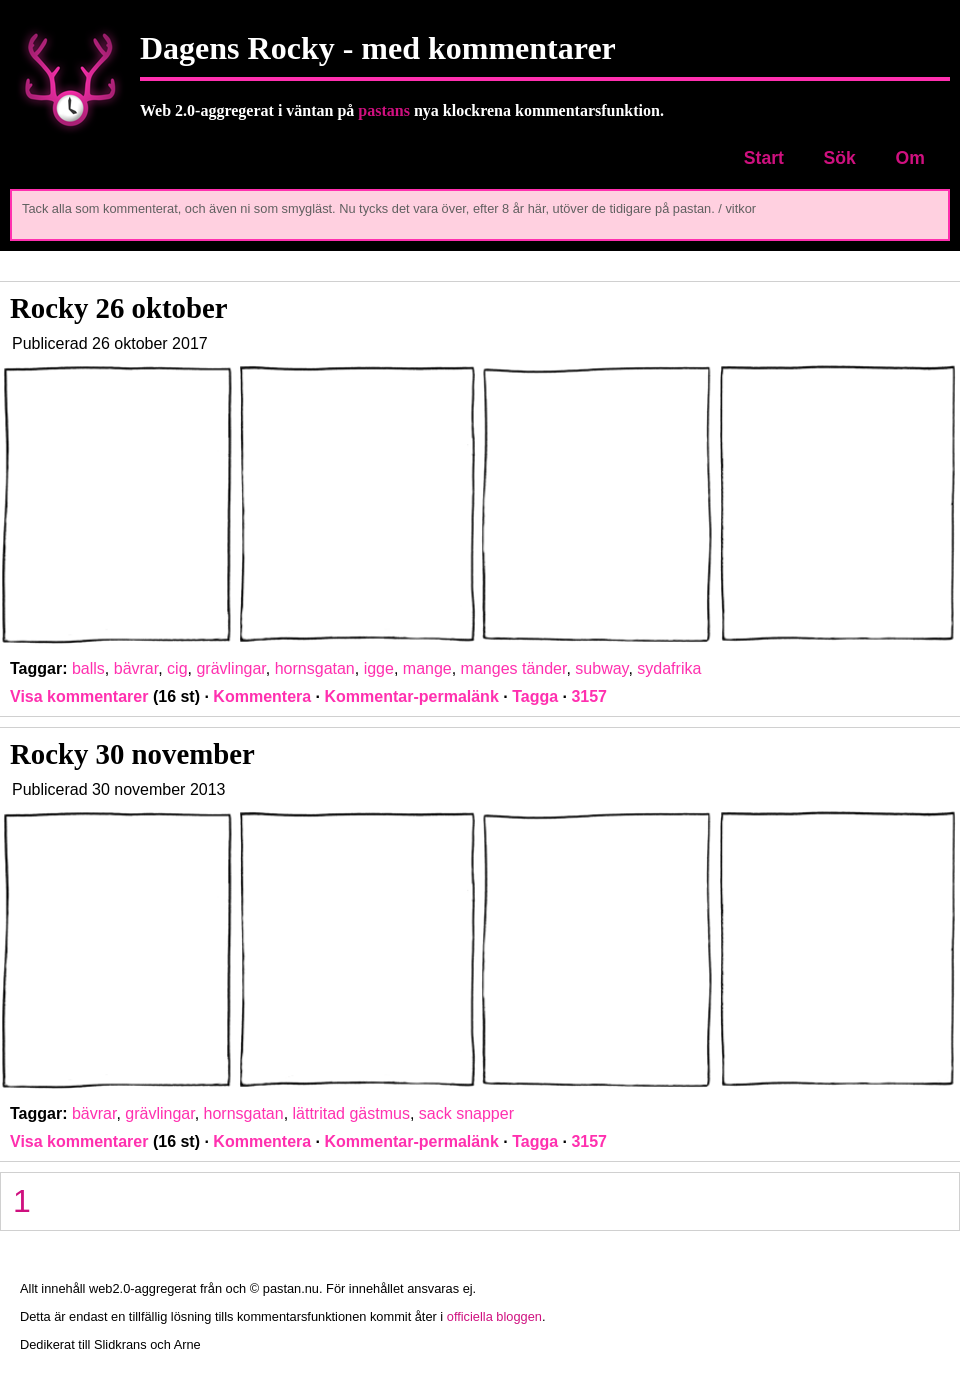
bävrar (136, 668)
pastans (384, 110)
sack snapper (466, 1113)
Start (764, 158)
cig (177, 668)
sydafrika (669, 668)
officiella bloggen (494, 1316)
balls (88, 668)
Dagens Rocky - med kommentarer (378, 48)
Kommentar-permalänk (412, 696)
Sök (840, 158)
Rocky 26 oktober (119, 308)
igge (379, 668)
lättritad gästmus (351, 1113)
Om (909, 158)
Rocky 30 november (132, 754)
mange (427, 668)
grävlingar (230, 668)
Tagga (535, 696)
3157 (589, 696)
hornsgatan (315, 668)
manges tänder (514, 668)
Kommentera (262, 696)
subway (601, 668)
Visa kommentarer (79, 696)
